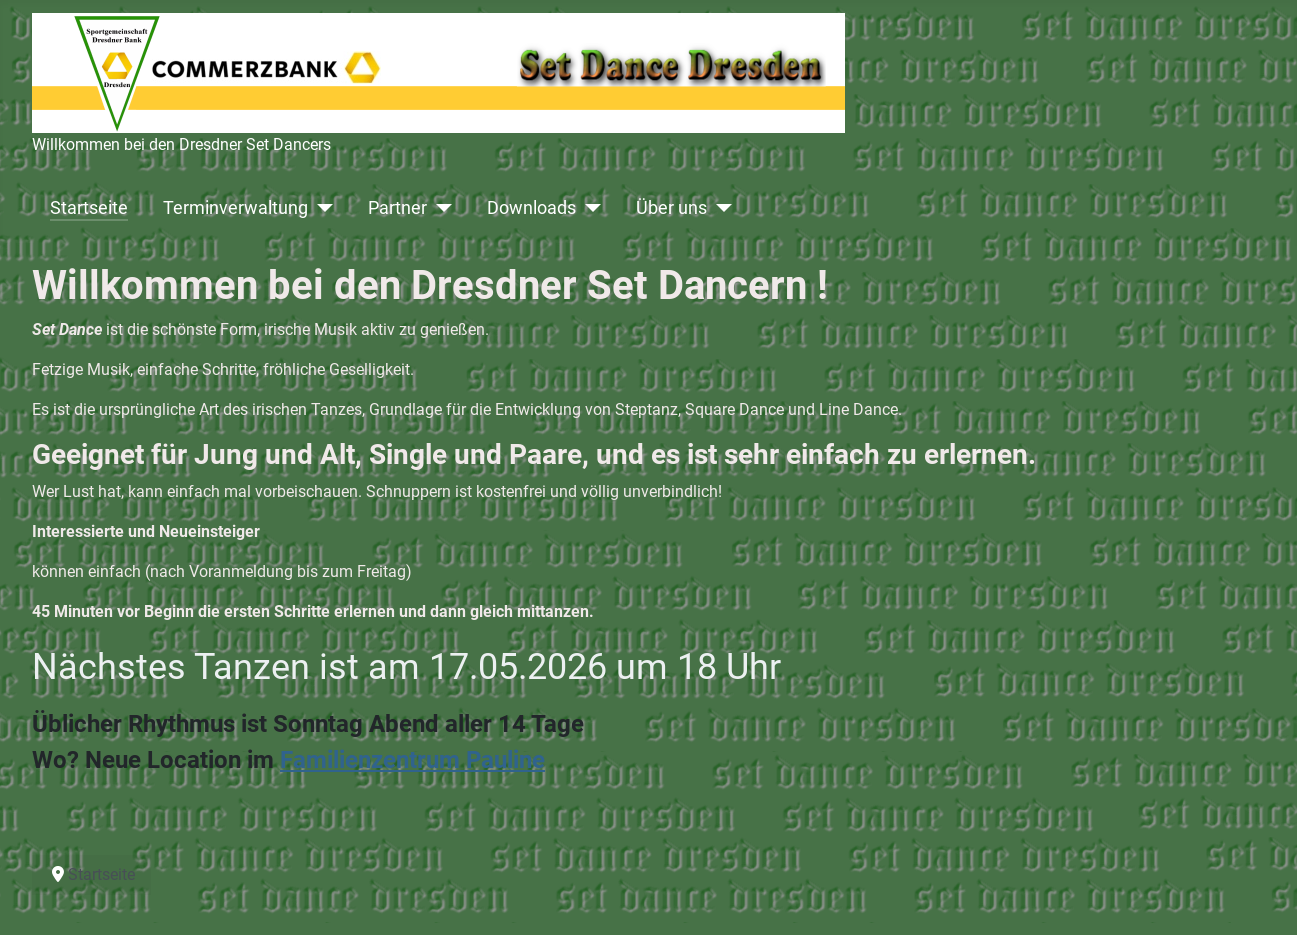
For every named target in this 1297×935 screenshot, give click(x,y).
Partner (397, 208)
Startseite (89, 208)
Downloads (531, 208)
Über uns (671, 208)
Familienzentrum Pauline (412, 760)
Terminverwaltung (235, 208)
